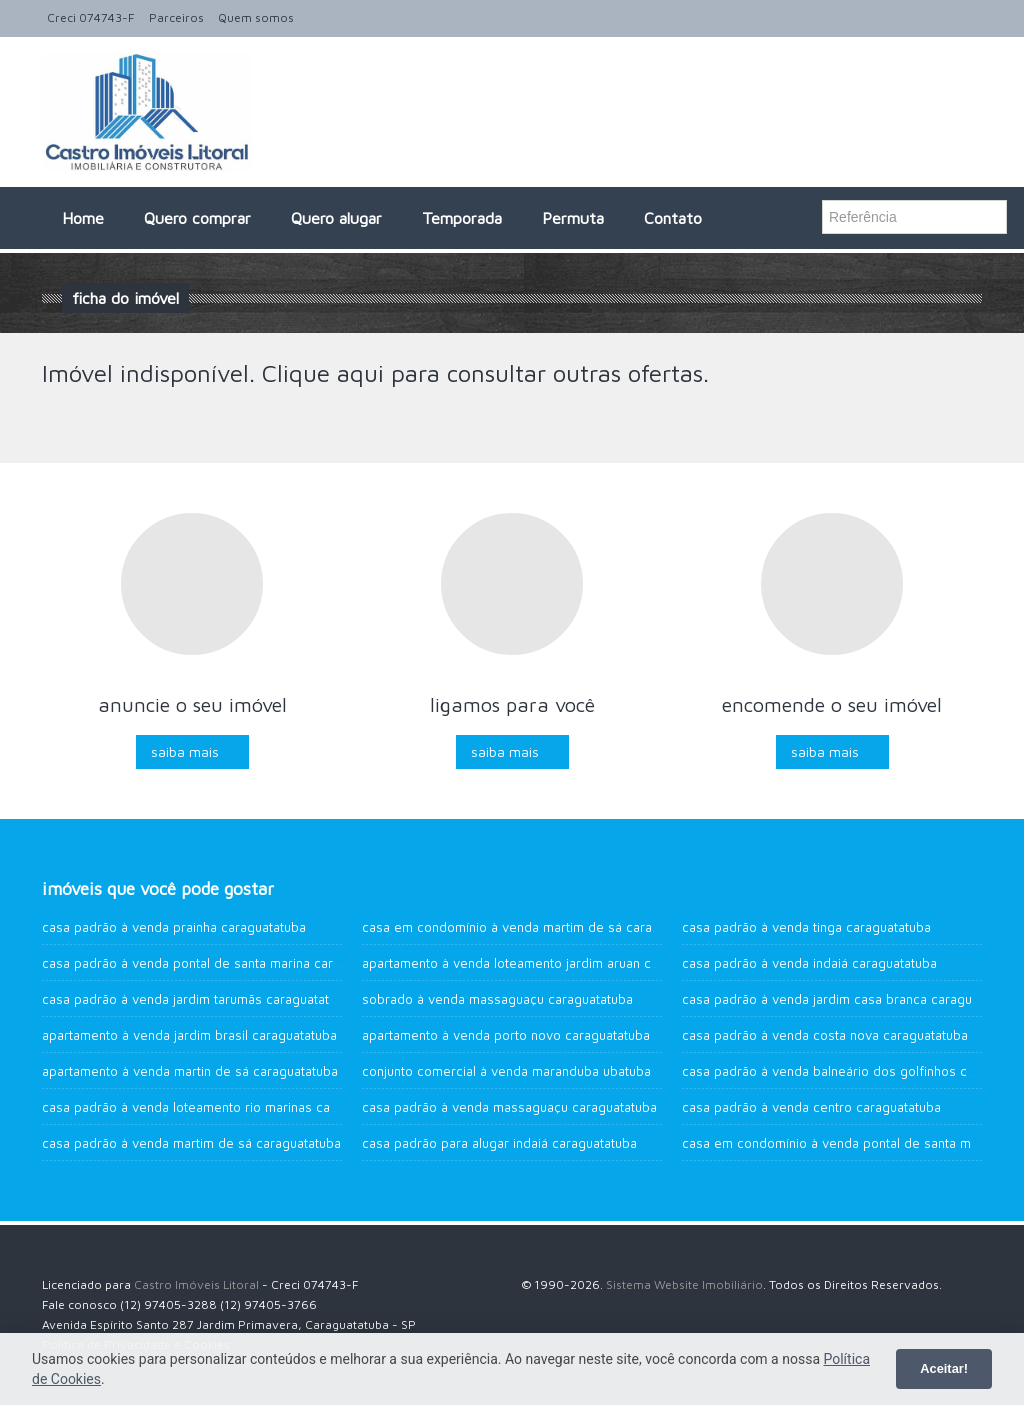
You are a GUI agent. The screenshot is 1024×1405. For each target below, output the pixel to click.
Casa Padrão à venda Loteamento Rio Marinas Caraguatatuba (221, 1107)
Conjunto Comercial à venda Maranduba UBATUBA (506, 1071)
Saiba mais (185, 751)
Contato (673, 218)
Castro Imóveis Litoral (196, 1284)
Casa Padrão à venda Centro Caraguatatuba (811, 1107)
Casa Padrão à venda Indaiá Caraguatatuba (809, 963)
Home (83, 218)
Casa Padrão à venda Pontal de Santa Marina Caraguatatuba (220, 963)
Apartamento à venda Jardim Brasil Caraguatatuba (189, 1035)
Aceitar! (944, 1368)
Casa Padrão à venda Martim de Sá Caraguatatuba (191, 1143)
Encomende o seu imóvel (832, 704)
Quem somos (256, 17)
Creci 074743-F (91, 17)
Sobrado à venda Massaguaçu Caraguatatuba (497, 999)
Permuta (573, 218)
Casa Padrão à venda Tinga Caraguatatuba (806, 927)
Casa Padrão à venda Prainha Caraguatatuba (174, 927)
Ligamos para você (512, 704)
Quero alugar (336, 218)
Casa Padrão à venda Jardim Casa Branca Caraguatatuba (849, 999)
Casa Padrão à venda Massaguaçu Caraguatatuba (509, 1107)
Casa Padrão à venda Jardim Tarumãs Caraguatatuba (196, 999)
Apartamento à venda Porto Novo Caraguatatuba (506, 1035)
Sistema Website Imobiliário (684, 1284)
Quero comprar (197, 218)
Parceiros (176, 17)
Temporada (462, 218)
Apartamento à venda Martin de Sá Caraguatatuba (190, 1071)
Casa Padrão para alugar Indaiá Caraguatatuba (499, 1143)
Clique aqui (323, 373)
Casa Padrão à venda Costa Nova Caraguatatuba (825, 1035)
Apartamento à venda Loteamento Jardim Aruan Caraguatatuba (545, 963)
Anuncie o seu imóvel (192, 704)
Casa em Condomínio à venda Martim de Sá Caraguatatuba (536, 927)
